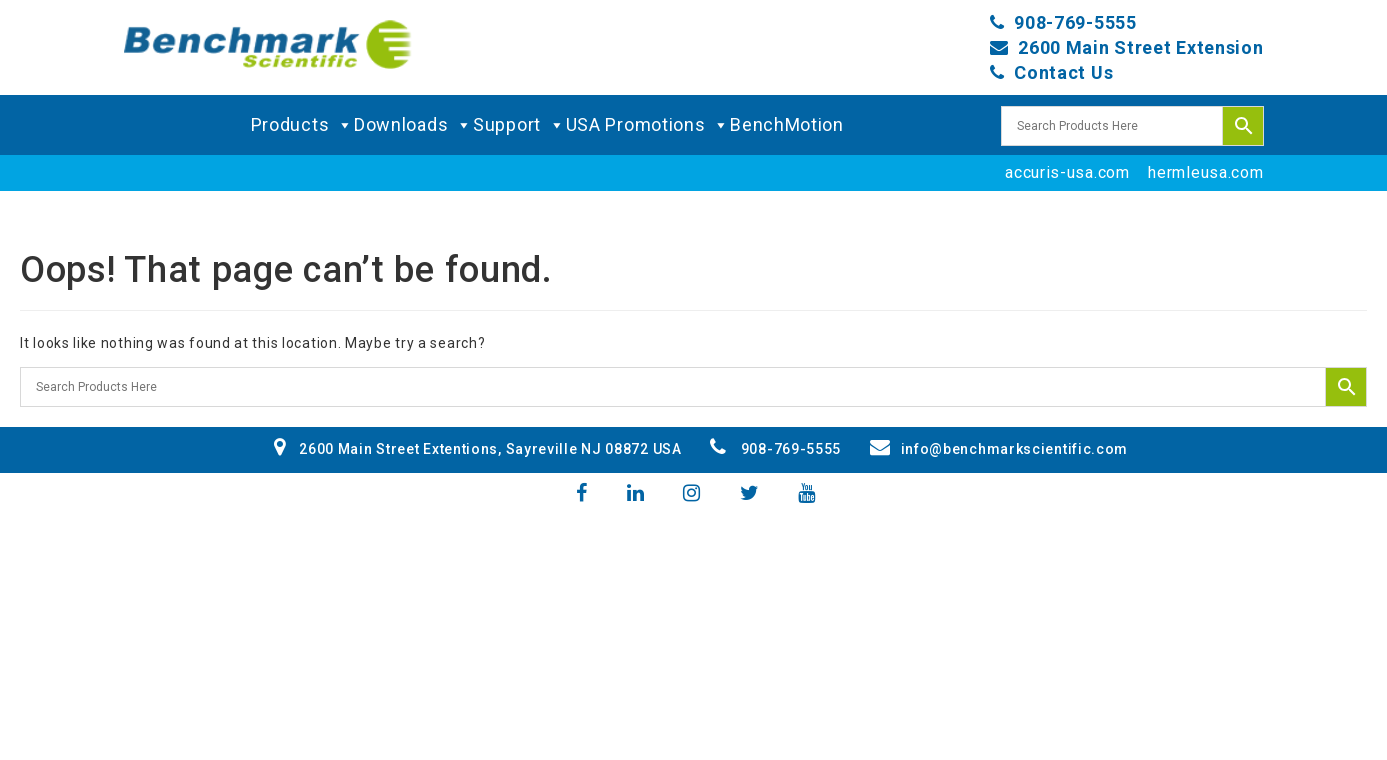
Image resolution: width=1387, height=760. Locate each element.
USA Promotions (648, 125)
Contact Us (1063, 72)
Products (302, 125)
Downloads (413, 125)
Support (519, 125)
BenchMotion (787, 124)
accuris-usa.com (1067, 172)
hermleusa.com (1205, 172)
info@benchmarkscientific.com (999, 449)
